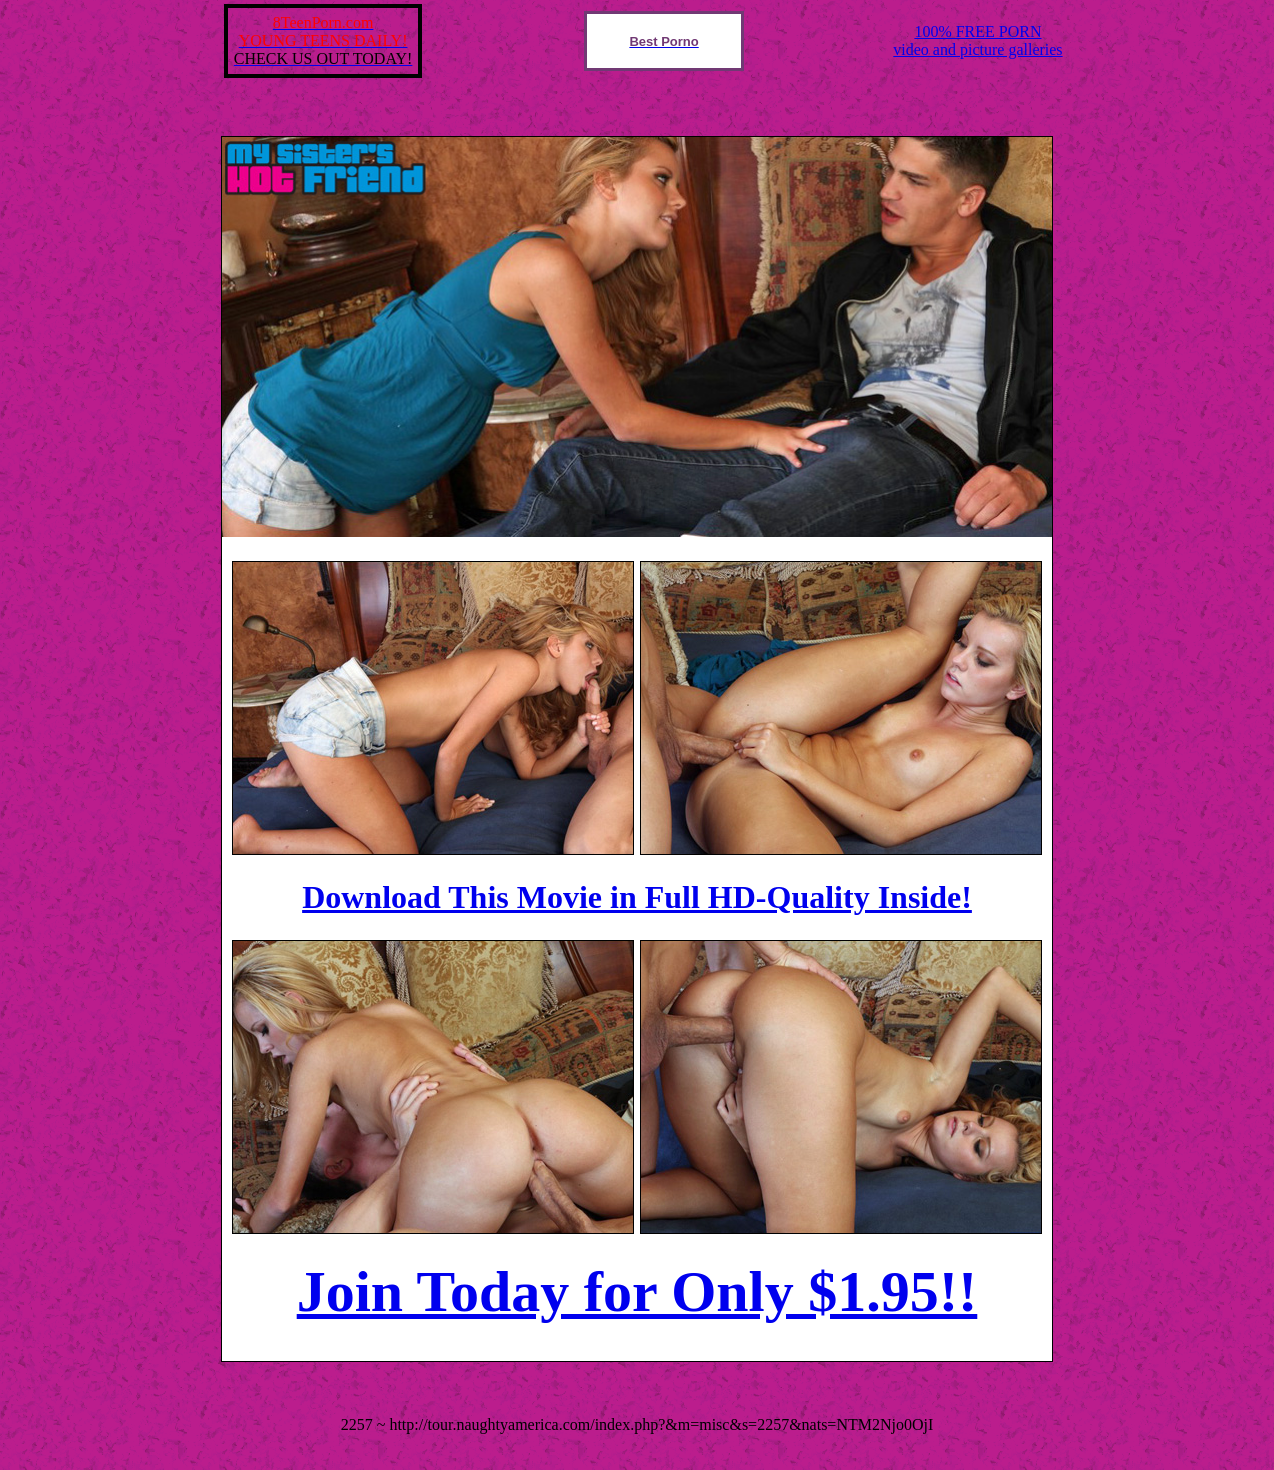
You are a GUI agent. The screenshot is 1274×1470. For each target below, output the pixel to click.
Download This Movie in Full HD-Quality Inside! (637, 897)
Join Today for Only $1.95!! (637, 1291)
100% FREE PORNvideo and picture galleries (977, 40)
